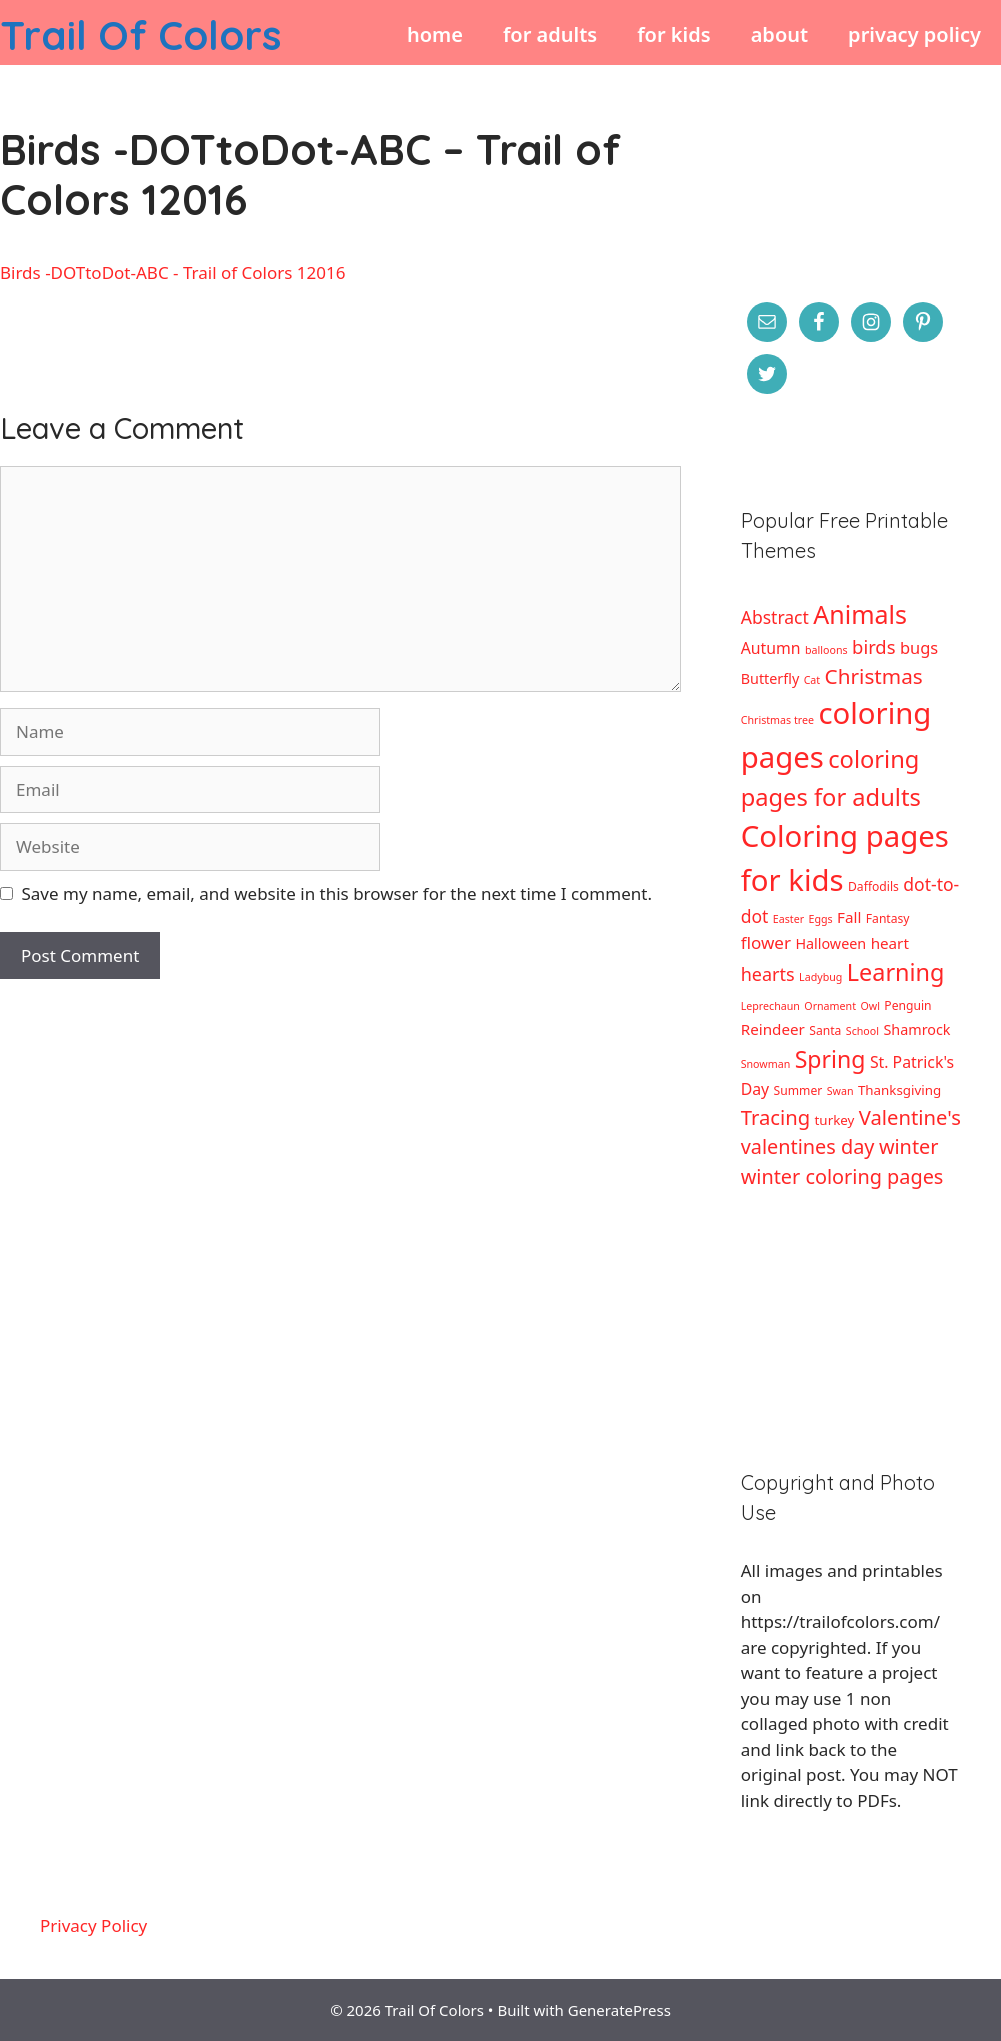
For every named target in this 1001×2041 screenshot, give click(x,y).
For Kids (673, 34)
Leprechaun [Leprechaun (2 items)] (770, 1006)
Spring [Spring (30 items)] (830, 1059)
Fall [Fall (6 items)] (849, 917)
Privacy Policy (914, 34)
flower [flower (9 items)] (766, 942)
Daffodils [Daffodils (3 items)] (873, 886)
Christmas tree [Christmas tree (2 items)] (777, 720)
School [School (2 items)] (862, 1031)
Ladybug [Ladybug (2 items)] (820, 977)
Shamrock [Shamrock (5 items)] (916, 1029)
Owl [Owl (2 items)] (869, 1006)
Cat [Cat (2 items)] (812, 680)
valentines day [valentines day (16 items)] (808, 1146)
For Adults (550, 34)
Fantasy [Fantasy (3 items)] (888, 918)
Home (435, 34)
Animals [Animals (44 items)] (860, 614)
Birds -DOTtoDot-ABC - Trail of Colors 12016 (172, 272)
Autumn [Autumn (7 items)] (771, 648)
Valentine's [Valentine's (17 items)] (910, 1117)
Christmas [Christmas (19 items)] (874, 676)
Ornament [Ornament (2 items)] (830, 1006)
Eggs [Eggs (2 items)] (821, 919)
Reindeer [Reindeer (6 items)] (773, 1029)
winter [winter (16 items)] (909, 1146)
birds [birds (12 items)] (873, 646)
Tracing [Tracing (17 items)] (775, 1117)
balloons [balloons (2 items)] (826, 650)
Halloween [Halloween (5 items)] (830, 943)
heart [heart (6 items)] (890, 943)
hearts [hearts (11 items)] (768, 974)
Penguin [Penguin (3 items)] (907, 1005)
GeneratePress (619, 2010)
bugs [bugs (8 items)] (919, 647)
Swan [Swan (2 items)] (840, 1091)
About (779, 34)
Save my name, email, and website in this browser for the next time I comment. (337, 893)
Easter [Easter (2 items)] (788, 919)
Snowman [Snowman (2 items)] (766, 1064)
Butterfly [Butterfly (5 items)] (770, 678)
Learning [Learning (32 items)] (896, 972)
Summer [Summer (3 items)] (798, 1090)
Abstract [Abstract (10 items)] (775, 617)
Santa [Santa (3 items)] (825, 1030)
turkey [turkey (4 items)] (835, 1120)
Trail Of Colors (140, 35)
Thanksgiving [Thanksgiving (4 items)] (899, 1090)
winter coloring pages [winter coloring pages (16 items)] (842, 1176)
